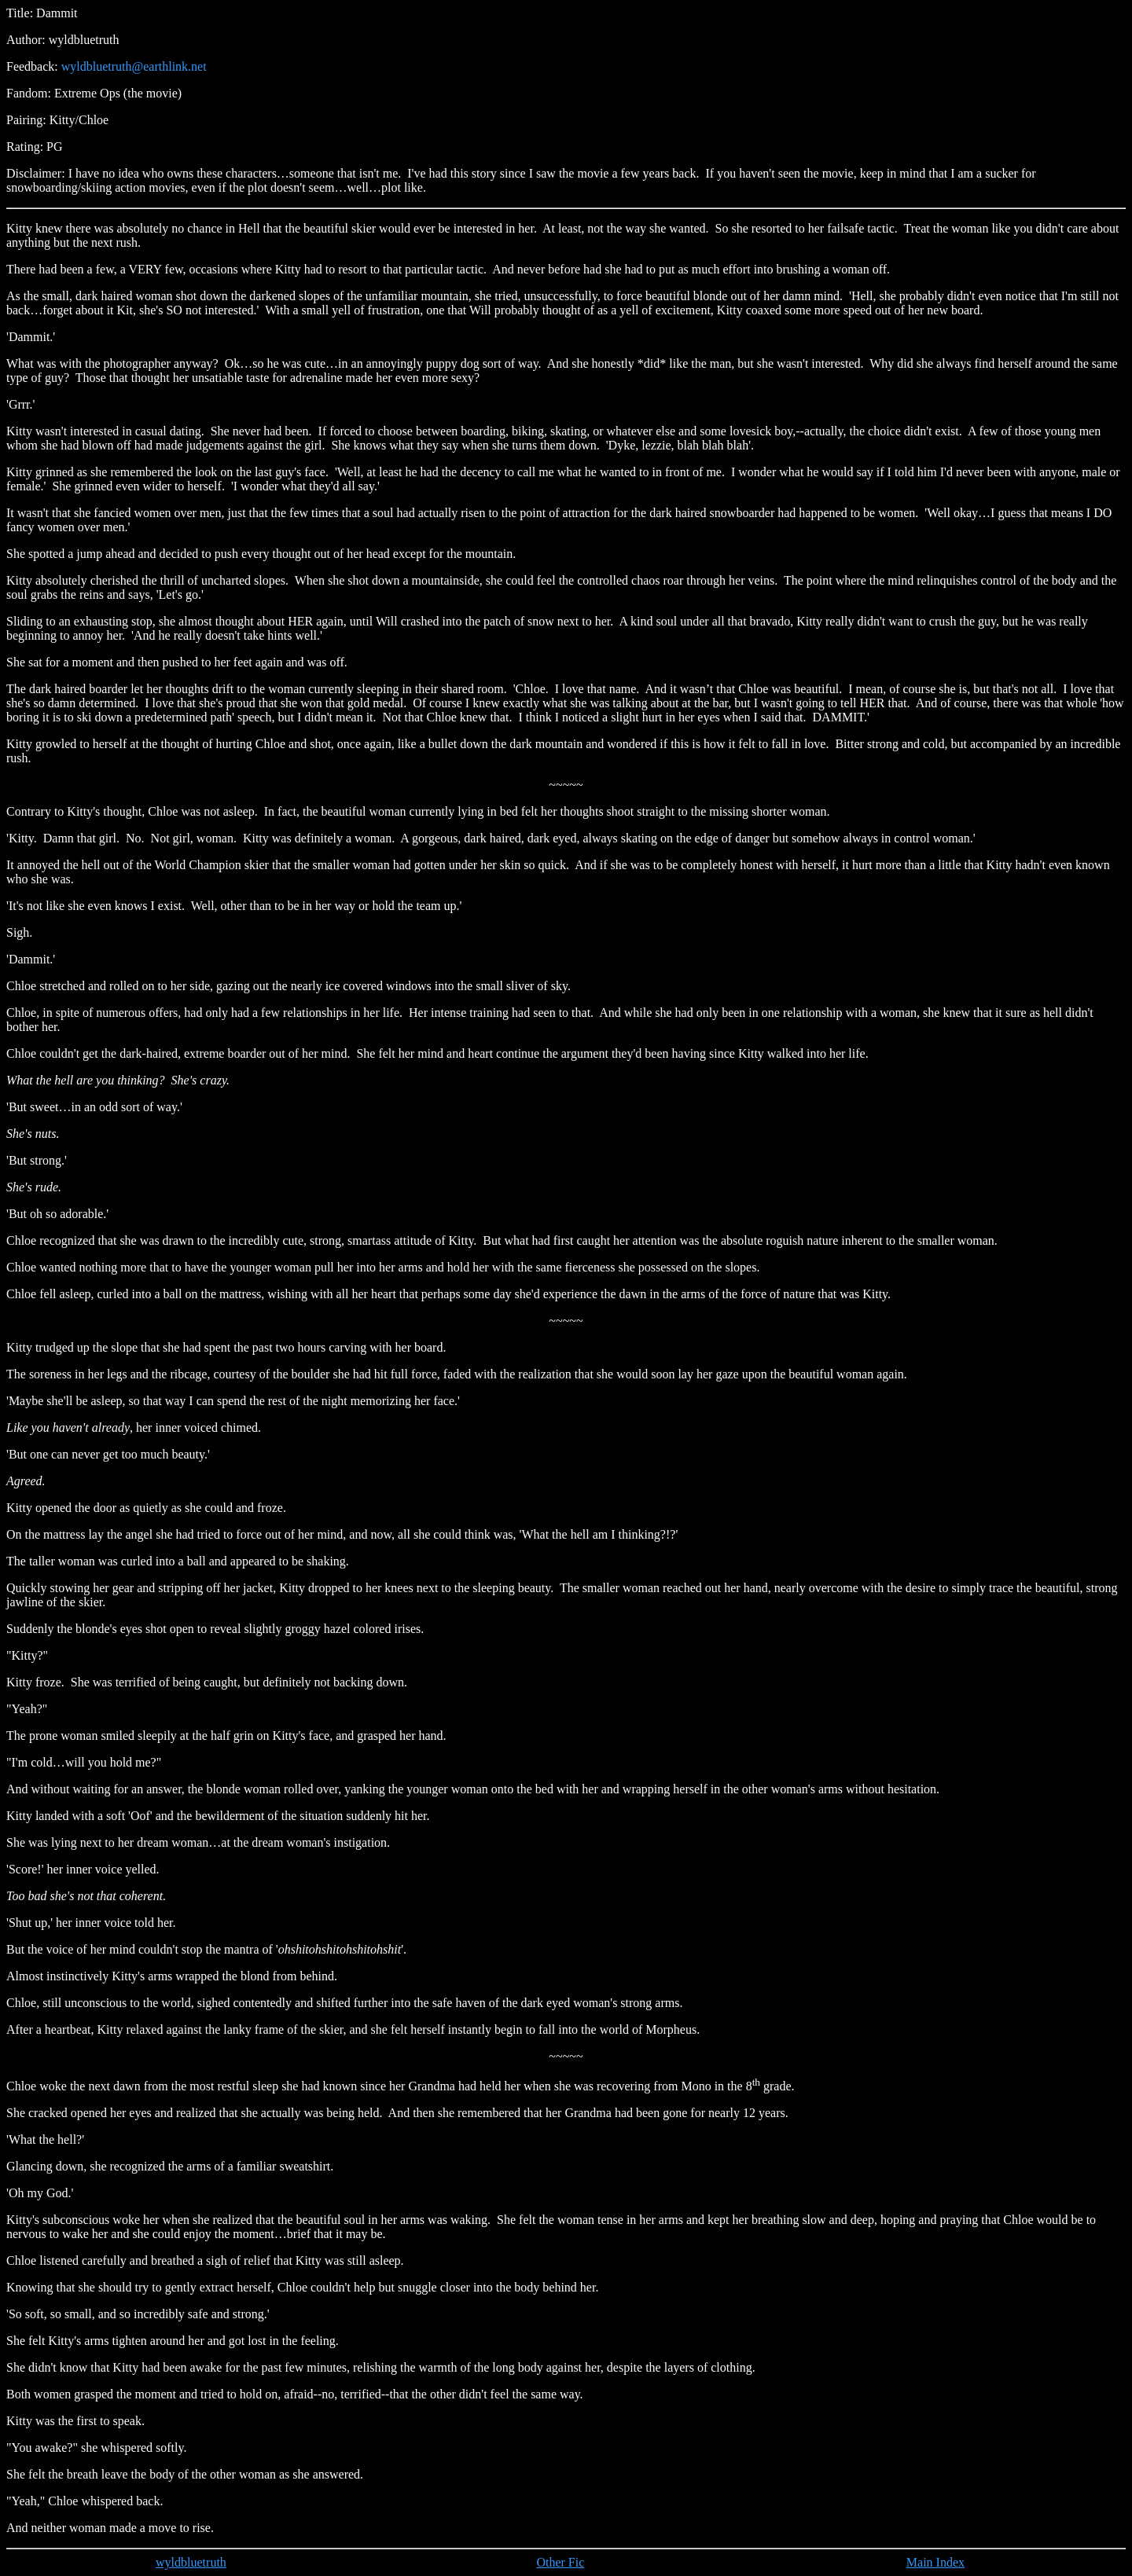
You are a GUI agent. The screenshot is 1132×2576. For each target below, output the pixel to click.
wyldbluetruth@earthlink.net (134, 66)
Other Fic (560, 2562)
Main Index (935, 2562)
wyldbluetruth (191, 2562)
